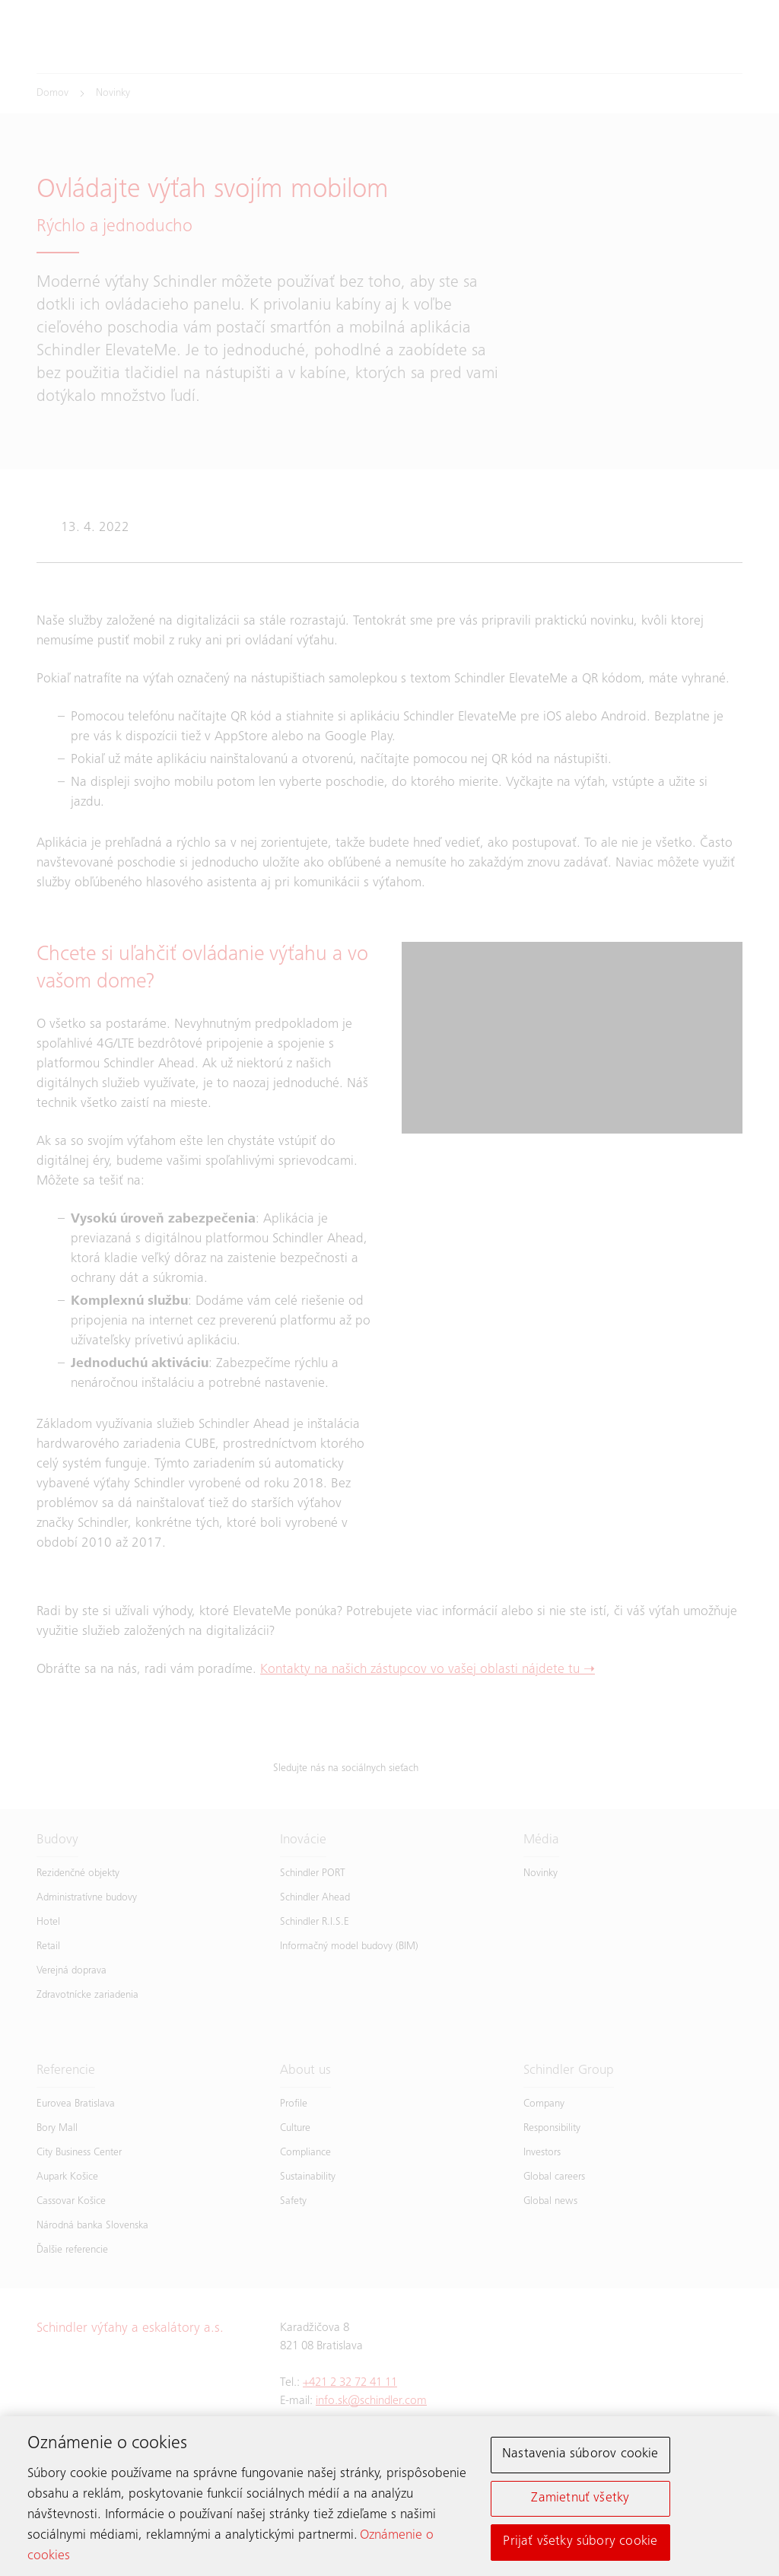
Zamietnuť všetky (580, 2501)
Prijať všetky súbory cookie (580, 2545)
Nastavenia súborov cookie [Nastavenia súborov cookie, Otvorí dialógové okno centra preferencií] (580, 2458)
